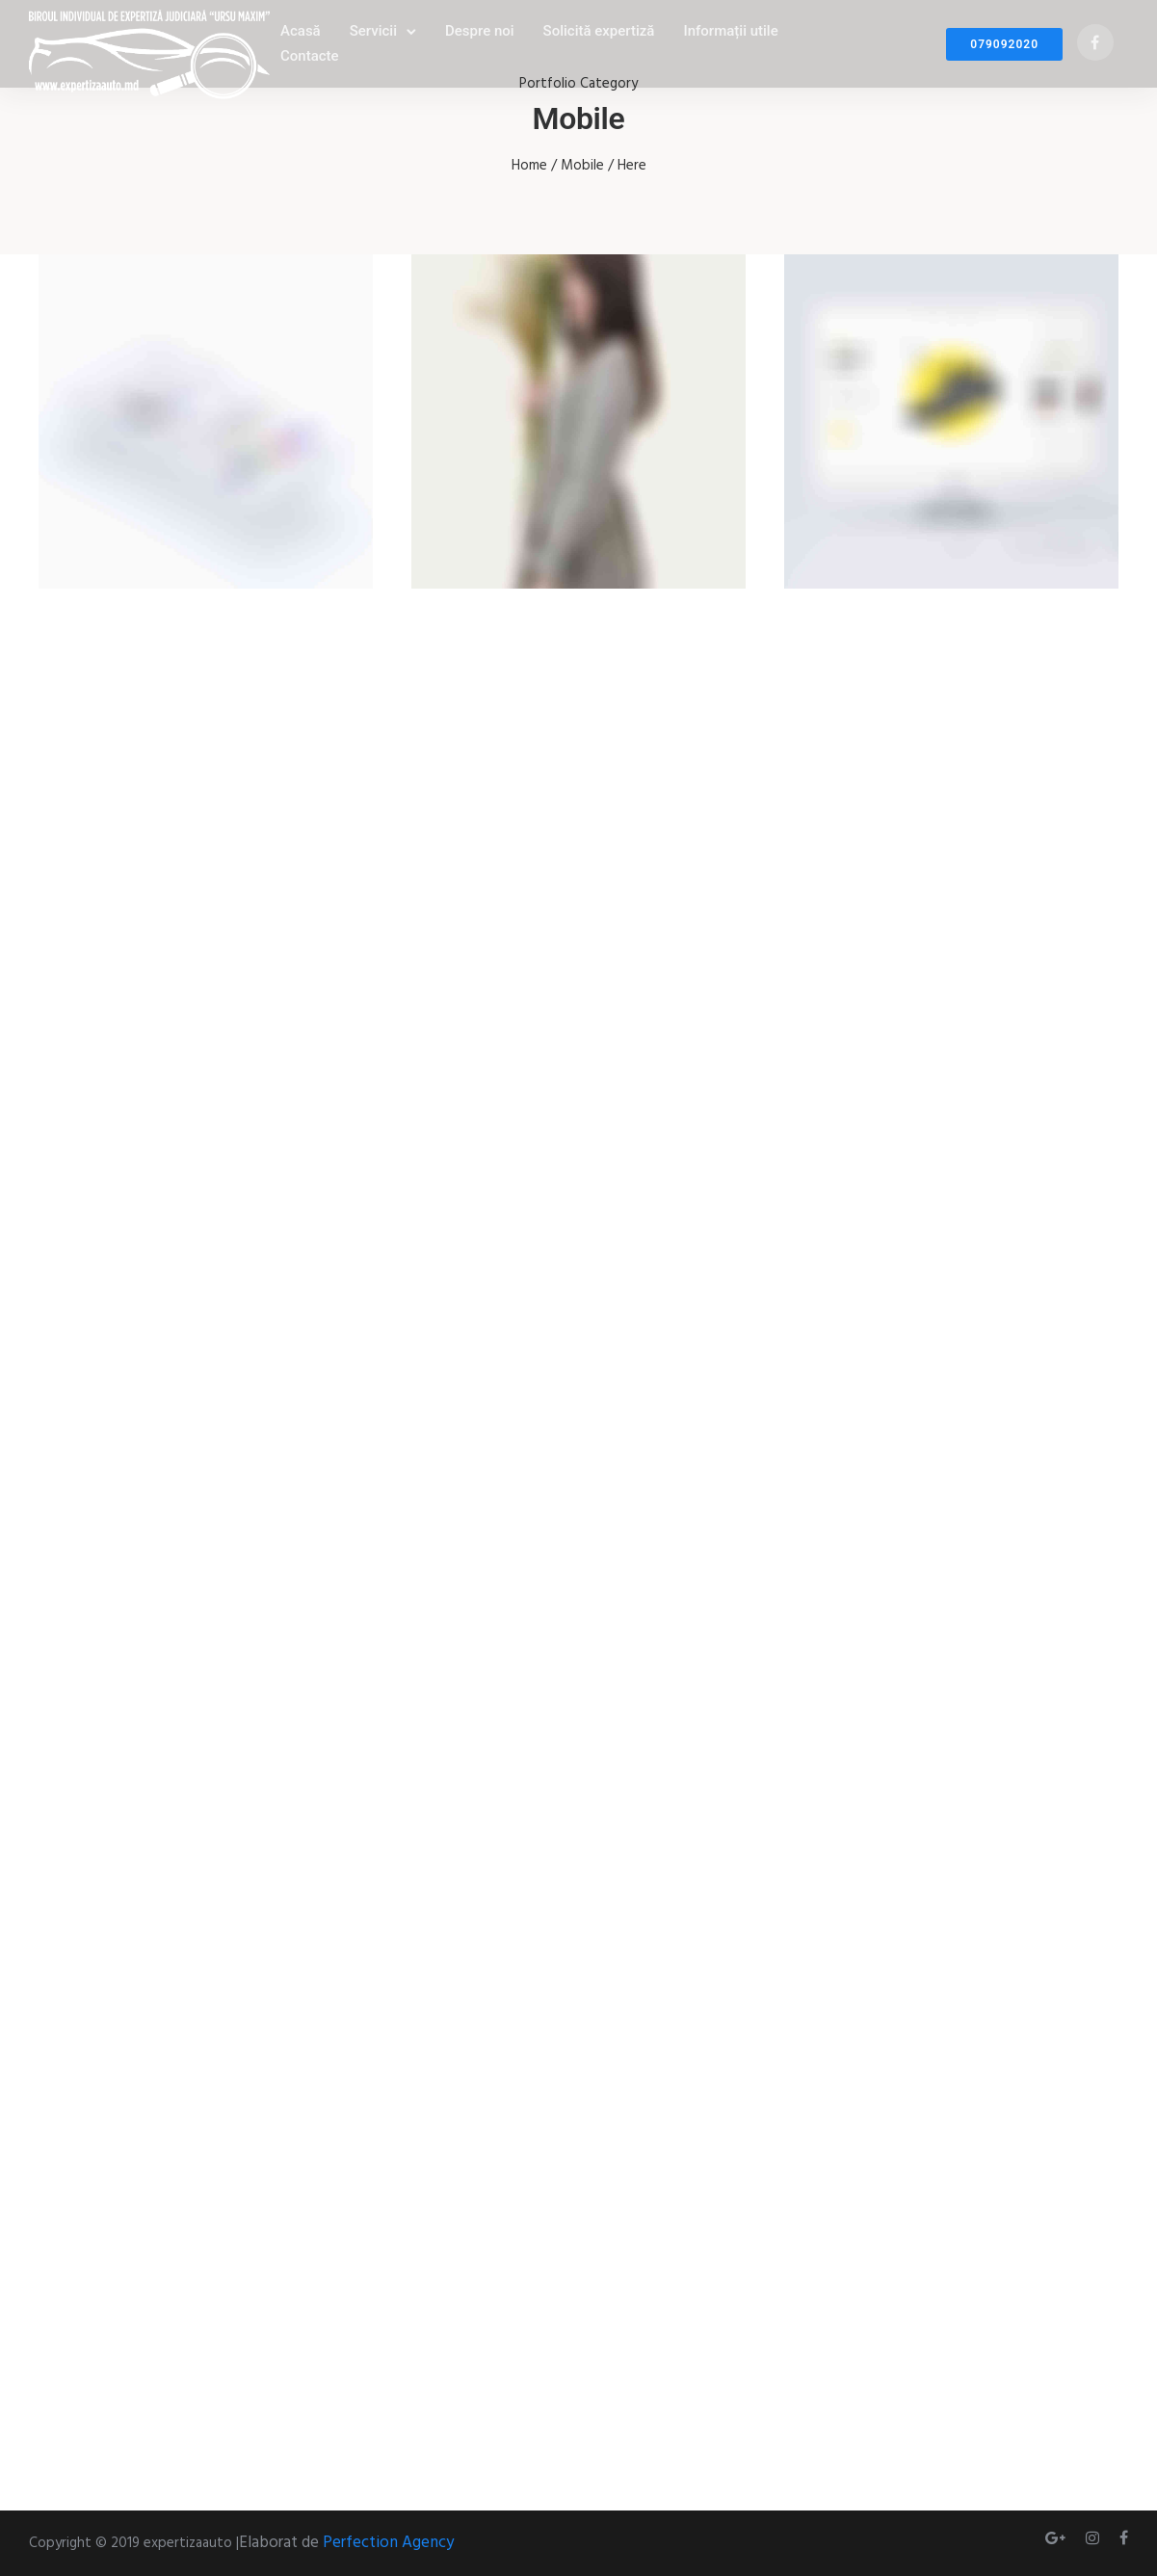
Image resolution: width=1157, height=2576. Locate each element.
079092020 (1004, 44)
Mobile (582, 165)
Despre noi (479, 30)
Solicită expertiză (599, 30)
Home (529, 165)
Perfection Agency (388, 2543)
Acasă (300, 30)
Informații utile (730, 30)
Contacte (309, 56)
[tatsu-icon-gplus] (1058, 2538)
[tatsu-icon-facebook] (1095, 44)
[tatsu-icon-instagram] (1095, 2538)
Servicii (373, 30)
